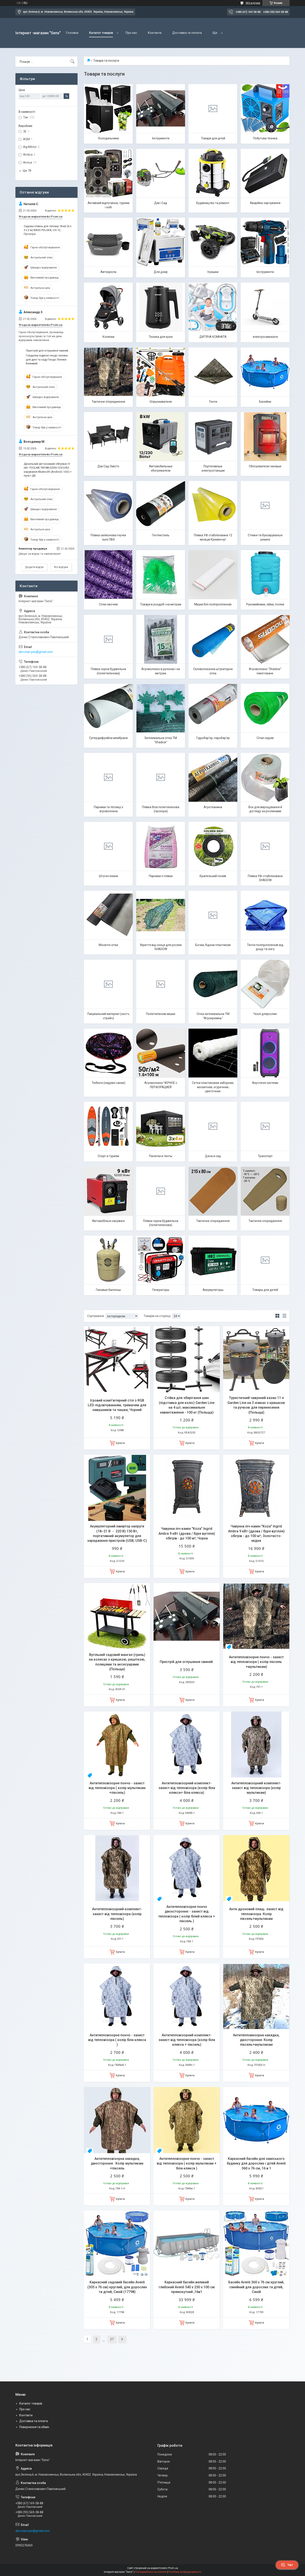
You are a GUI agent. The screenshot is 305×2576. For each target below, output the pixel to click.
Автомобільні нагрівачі (108, 1221)
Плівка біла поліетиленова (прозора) (160, 809)
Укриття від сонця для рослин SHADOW (161, 947)
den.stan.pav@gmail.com (36, 652)
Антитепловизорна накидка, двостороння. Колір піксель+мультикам (256, 2040)
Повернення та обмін (34, 2427)
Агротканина (213, 807)
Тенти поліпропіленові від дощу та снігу (265, 947)
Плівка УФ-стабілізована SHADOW (265, 878)
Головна (72, 32)
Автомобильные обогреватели (160, 468)
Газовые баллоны (108, 1290)
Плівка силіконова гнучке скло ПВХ (108, 537)
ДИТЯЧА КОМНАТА (213, 336)
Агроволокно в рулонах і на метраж (160, 671)
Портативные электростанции (213, 468)
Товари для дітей (213, 138)
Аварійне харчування (265, 203)
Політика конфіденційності (185, 2571)
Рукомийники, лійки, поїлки (265, 604)
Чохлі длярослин (265, 1014)
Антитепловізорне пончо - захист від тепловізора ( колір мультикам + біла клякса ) (187, 2163)
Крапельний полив (213, 876)
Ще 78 (27, 170)
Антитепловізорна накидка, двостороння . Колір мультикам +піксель (117, 2163)
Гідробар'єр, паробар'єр (213, 738)
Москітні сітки (108, 945)
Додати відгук (34, 567)
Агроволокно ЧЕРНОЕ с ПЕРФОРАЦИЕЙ (160, 1085)
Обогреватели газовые (265, 466)
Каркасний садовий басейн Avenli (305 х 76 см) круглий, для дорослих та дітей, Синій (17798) (117, 2287)
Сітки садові (265, 738)
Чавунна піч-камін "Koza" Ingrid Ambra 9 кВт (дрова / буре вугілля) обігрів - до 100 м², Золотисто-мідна (256, 1533)
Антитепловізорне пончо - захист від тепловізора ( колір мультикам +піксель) (117, 1788)
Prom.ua (173, 2568)
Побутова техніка (265, 138)
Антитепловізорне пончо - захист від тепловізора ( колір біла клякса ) (117, 2040)
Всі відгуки (61, 567)
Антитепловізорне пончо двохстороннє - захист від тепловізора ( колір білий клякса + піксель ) (186, 1914)
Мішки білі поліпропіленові (213, 604)
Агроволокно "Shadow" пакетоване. (265, 671)
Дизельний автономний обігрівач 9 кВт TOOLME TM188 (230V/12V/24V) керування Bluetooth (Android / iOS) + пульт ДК (48, 469)
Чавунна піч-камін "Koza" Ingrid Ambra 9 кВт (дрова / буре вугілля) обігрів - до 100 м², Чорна (186, 1533)
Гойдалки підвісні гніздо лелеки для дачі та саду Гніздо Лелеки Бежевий (47, 359)
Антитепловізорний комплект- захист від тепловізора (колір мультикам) (256, 1788)
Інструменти (160, 138)
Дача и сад (213, 1156)
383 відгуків (252, 2)
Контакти (154, 32)
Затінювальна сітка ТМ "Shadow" (160, 740)
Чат (287, 2565)
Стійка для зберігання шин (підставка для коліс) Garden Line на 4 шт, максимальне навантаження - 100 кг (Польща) (186, 1405)
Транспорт (265, 1156)
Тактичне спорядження (108, 401)
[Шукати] (72, 62)
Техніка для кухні (161, 336)
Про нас (131, 32)
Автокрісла (108, 272)
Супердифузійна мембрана (108, 738)
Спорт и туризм (108, 1156)
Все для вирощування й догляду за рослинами (265, 809)
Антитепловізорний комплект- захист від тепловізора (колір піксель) (117, 1914)
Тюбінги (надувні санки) (108, 1083)
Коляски (108, 336)
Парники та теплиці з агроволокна (108, 809)
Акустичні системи (265, 1083)
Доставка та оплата (187, 32)
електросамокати (265, 336)
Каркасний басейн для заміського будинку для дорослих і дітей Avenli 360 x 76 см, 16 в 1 (256, 2163)
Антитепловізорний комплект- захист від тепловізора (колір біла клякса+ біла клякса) (186, 1788)
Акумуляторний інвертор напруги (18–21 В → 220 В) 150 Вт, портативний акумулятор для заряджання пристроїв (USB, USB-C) (117, 1533)
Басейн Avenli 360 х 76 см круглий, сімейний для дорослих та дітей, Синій (256, 2287)
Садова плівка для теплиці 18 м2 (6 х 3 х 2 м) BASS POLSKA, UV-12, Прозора (47, 230)
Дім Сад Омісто (108, 466)
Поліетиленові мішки (160, 1014)
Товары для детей (265, 1290)
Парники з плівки (161, 876)
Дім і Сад (160, 203)
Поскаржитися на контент (151, 2571)
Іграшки (213, 272)
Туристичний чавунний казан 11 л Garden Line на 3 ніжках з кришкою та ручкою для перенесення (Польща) (256, 1405)
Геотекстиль (160, 535)
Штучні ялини (108, 876)
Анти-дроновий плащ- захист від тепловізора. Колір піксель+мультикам (256, 1914)
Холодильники (108, 138)
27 (112, 2339)
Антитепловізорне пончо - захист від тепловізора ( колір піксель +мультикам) (256, 1662)
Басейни (265, 401)
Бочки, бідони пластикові (213, 945)
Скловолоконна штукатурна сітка (213, 671)
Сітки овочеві (108, 604)
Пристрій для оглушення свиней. (187, 1662)
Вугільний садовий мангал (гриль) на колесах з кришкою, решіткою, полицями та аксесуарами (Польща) (117, 1662)
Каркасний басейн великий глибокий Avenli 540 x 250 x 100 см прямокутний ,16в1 (187, 2287)
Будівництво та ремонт (212, 203)
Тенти (213, 401)
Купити (120, 1443)
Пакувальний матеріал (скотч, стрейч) (108, 1016)
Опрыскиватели (161, 401)
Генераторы (160, 1290)
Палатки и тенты (160, 1156)
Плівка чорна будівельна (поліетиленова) (108, 671)
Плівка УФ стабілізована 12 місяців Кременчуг (213, 537)
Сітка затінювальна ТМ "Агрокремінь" (213, 1016)
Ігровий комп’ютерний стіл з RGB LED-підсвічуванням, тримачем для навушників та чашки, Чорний (117, 1405)
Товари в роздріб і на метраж (160, 604)
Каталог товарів (101, 32)
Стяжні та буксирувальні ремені (265, 537)
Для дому (161, 272)
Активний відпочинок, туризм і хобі (108, 205)
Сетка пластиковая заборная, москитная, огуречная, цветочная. (213, 1087)
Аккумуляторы (213, 1290)
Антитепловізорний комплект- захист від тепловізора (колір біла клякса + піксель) (186, 2040)
